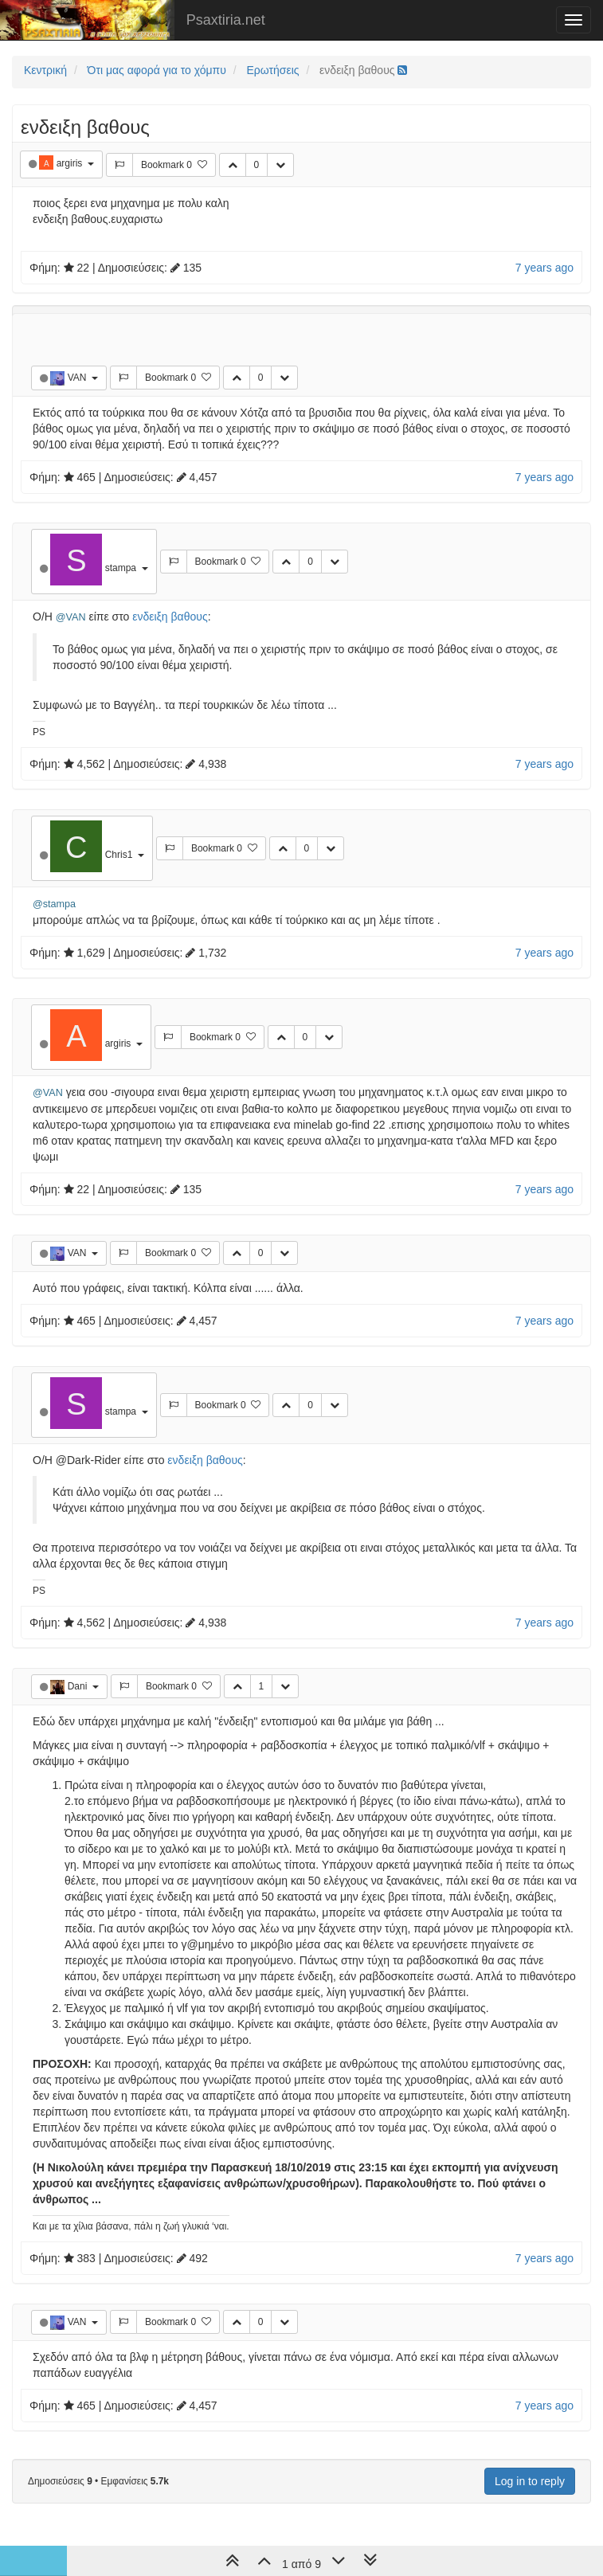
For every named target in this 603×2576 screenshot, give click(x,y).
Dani (79, 1686)
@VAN (71, 617)
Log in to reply (530, 2481)
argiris (71, 163)
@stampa (54, 904)
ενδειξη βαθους (169, 616)
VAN (78, 377)
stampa (122, 568)
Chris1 (120, 854)
